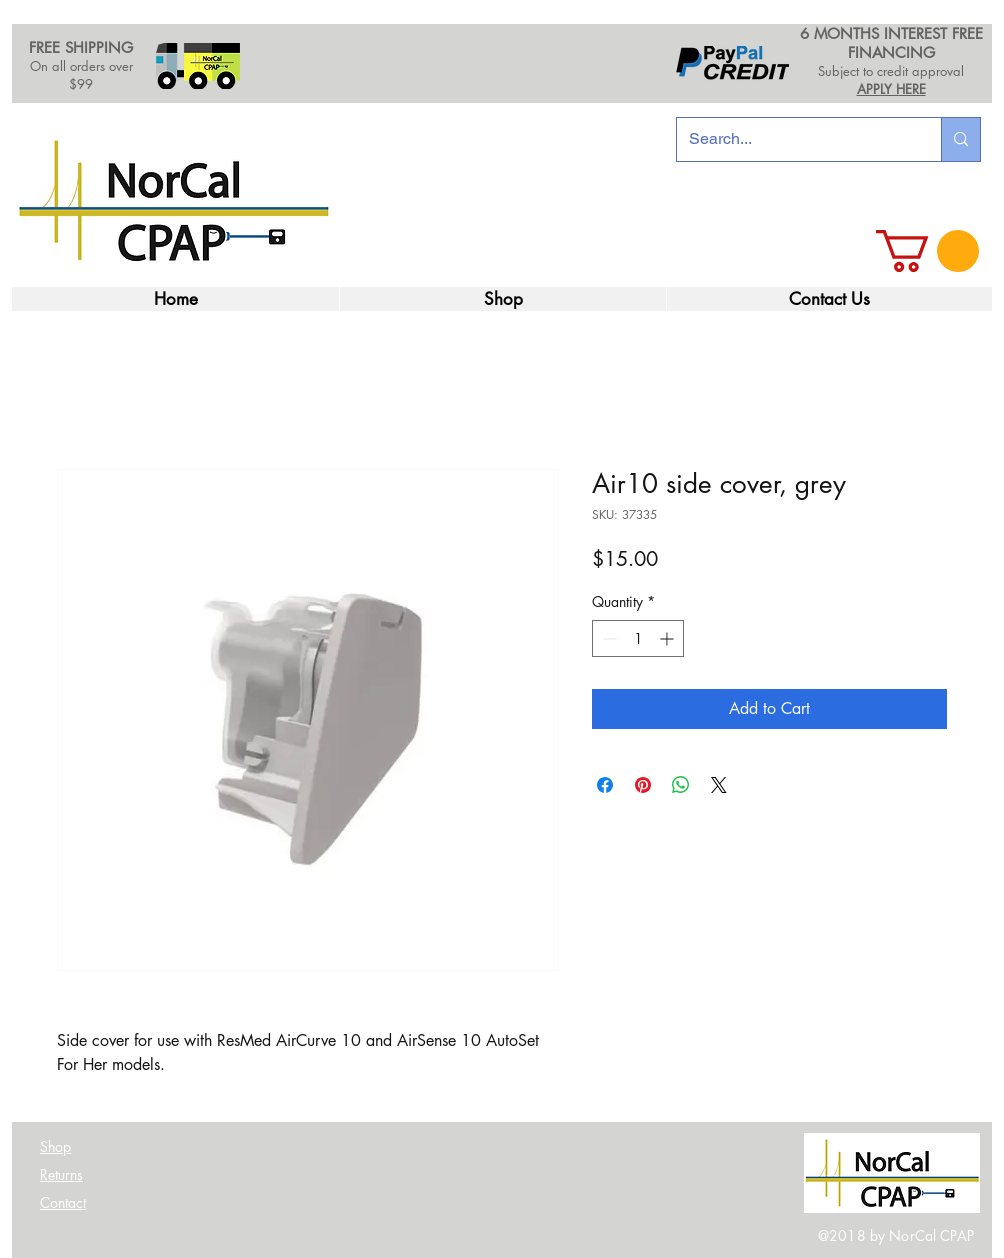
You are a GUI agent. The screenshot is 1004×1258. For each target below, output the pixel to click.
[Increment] (668, 638)
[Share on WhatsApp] (681, 785)
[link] (927, 251)
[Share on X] (719, 785)
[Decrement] (607, 638)
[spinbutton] (638, 638)
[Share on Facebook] (605, 785)
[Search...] (794, 139)
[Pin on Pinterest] (643, 785)
